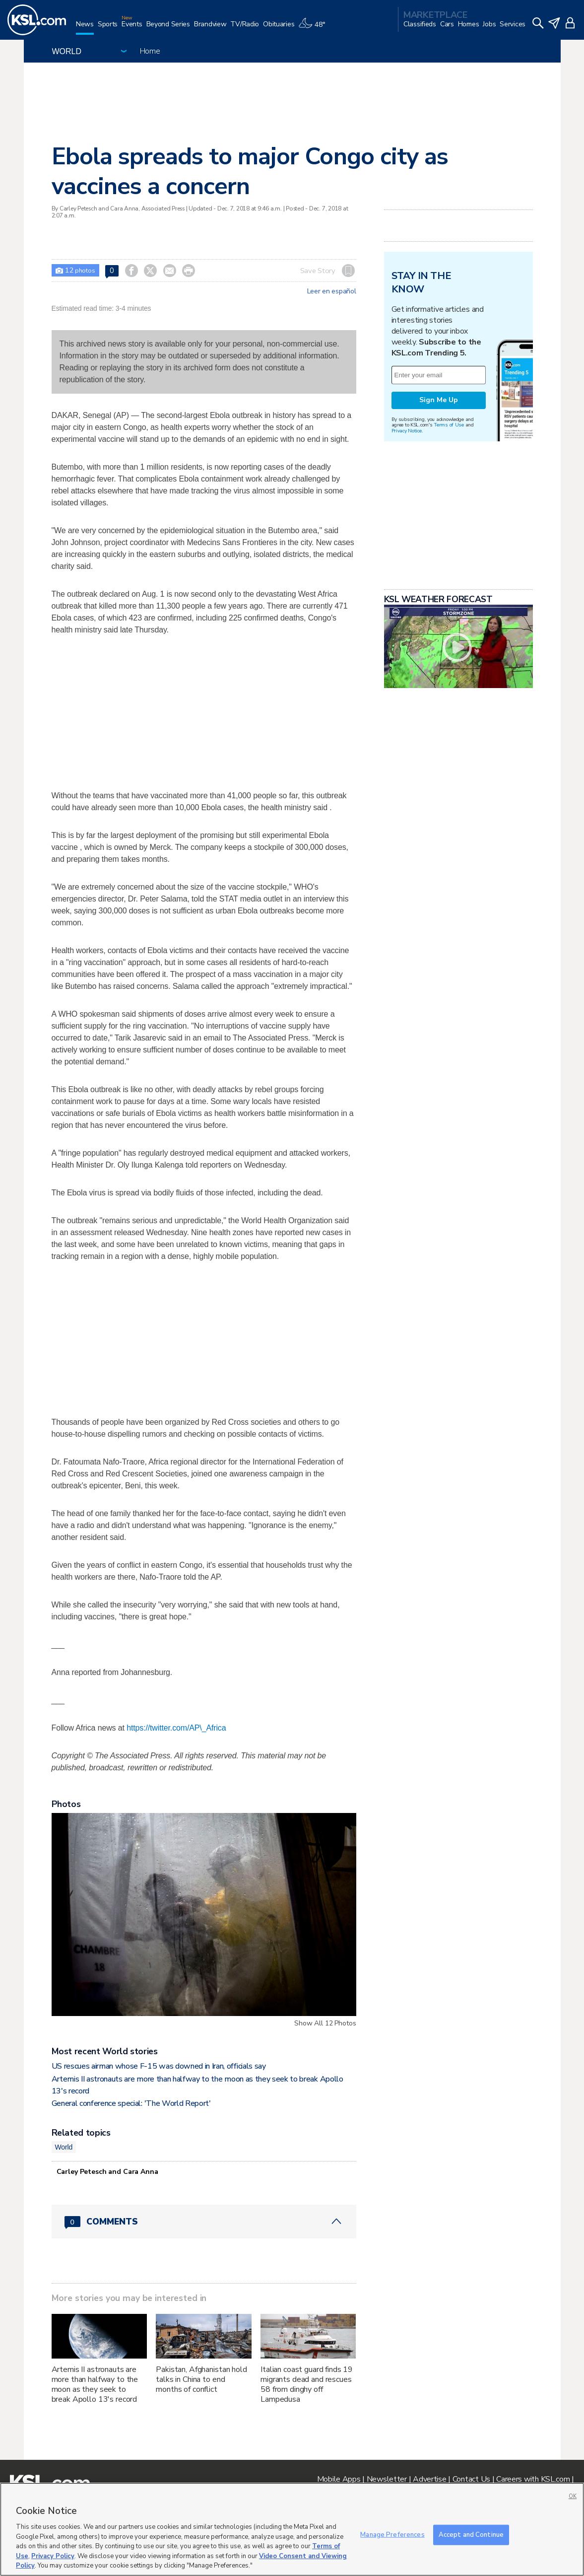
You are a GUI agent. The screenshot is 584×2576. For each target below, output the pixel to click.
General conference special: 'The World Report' (131, 2103)
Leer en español (331, 291)
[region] (292, 2529)
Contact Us (471, 2479)
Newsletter (387, 2479)
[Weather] (313, 28)
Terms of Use (449, 424)
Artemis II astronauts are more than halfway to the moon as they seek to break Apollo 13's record (95, 2384)
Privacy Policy (52, 2556)
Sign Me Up (438, 400)
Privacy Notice (406, 430)
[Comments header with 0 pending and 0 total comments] (204, 2221)
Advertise (429, 2479)
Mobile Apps (339, 2479)
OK (573, 2496)
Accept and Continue (471, 2534)
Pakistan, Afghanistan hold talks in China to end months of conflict (201, 2379)
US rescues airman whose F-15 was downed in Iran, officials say (159, 2066)
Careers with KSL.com (533, 2479)
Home (150, 51)
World (64, 2147)
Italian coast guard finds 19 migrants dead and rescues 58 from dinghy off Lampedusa (306, 2384)
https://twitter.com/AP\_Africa (176, 1728)
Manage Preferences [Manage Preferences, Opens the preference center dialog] (392, 2534)
